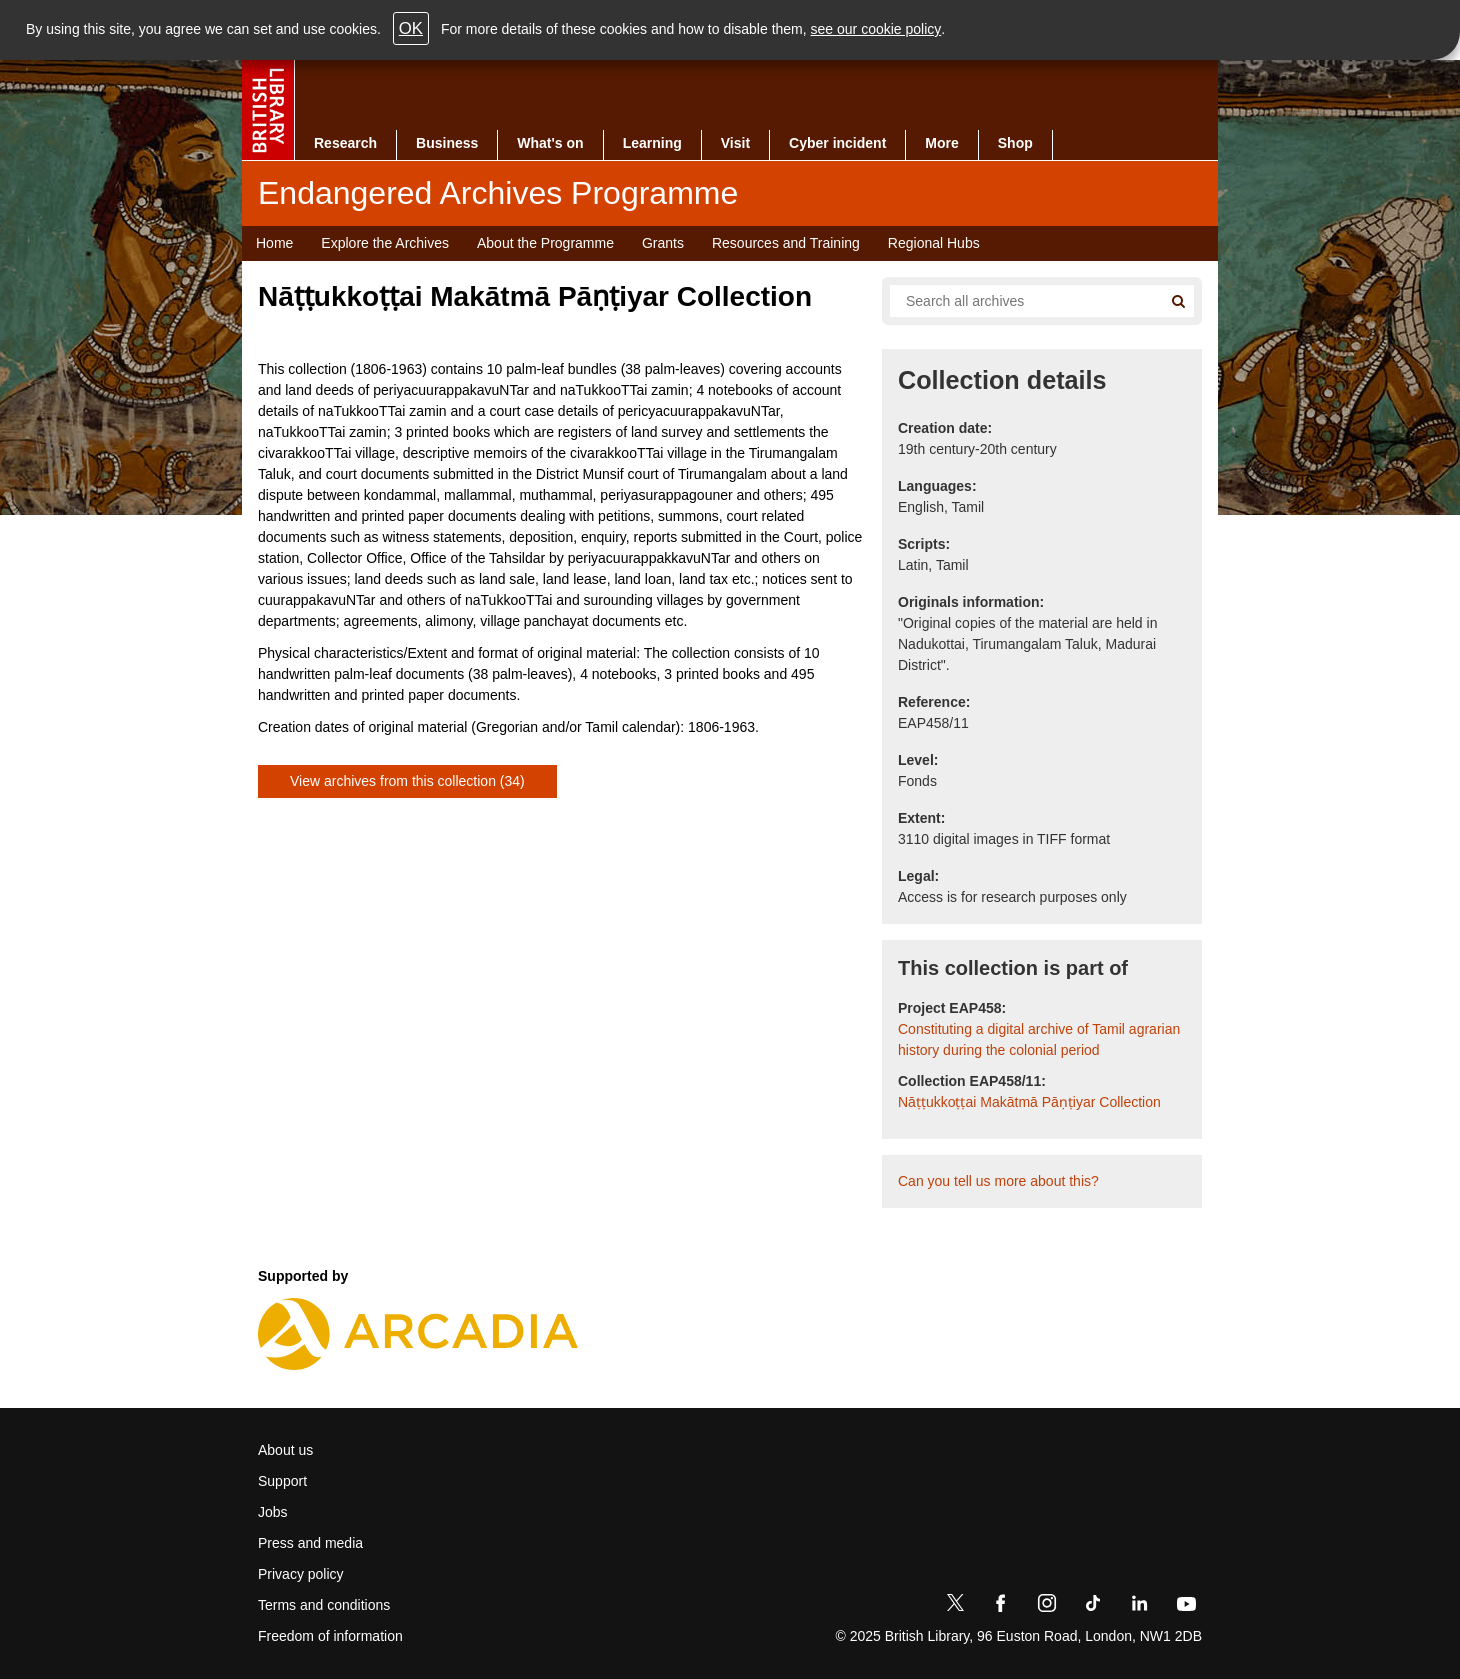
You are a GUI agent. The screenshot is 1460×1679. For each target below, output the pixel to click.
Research (345, 143)
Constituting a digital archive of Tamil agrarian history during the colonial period (1039, 1039)
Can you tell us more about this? (998, 1181)
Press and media (310, 1543)
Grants (663, 243)
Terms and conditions (324, 1605)
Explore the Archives (385, 243)
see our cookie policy (876, 29)
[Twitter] (955, 1607)
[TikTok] (1093, 1607)
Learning (652, 143)
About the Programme (545, 243)
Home (274, 243)
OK (411, 28)
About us (285, 1450)
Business (447, 143)
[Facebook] (1001, 1607)
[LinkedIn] (1139, 1607)
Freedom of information (330, 1636)
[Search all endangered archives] (1018, 301)
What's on (550, 143)
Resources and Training (786, 243)
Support (282, 1481)
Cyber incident (837, 143)
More (941, 143)
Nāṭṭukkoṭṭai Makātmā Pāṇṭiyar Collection (1029, 1102)
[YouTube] (1186, 1607)
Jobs (273, 1512)
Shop (1015, 143)
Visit (735, 143)
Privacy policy (301, 1574)
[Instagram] (1047, 1607)
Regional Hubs (934, 243)
